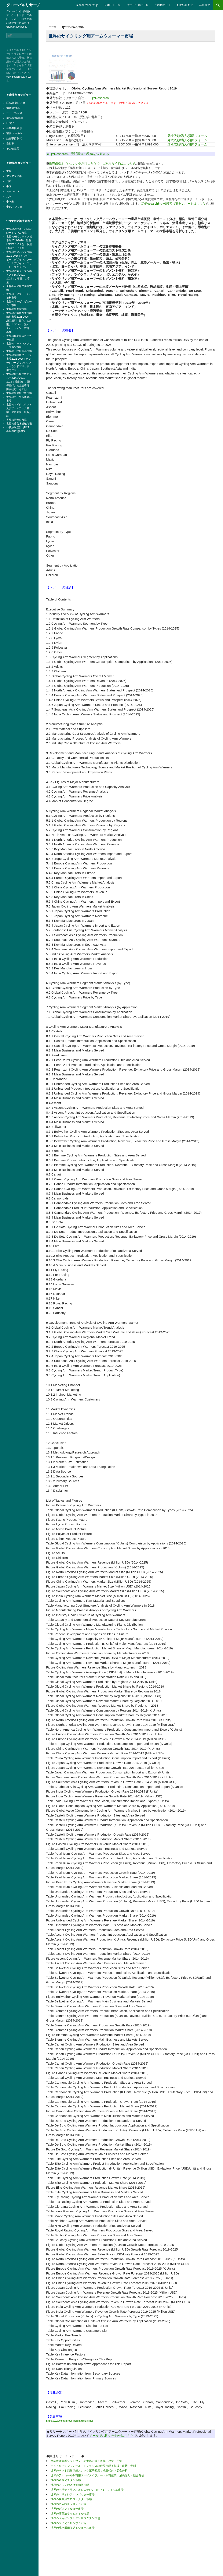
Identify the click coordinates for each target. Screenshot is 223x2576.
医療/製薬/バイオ (16, 102)
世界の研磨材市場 (16, 309)
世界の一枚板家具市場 (19, 351)
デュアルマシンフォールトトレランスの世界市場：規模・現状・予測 (93, 2465)
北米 (8, 196)
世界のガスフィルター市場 (67, 2508)
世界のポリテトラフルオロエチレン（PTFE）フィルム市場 (87, 2489)
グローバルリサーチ (23, 5)
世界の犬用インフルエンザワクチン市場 (75, 2518)
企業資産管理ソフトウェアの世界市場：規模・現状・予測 (86, 2461)
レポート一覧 (112, 5)
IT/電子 (10, 123)
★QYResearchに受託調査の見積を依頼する (77, 154)
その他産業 (12, 148)
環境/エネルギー (15, 133)
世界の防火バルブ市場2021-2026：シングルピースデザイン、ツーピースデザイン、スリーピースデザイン (19, 259)
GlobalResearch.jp (87, 5)
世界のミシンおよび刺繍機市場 (70, 2485)
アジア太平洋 (14, 176)
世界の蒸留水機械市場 (19, 423)
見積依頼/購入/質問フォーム (187, 136)
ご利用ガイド (162, 5)
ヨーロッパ (12, 191)
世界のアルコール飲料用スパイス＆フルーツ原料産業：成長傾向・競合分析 (97, 2475)
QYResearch (69, 27)
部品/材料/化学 (14, 118)
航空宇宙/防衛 (14, 138)
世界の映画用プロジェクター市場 (71, 2499)
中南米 (10, 201)
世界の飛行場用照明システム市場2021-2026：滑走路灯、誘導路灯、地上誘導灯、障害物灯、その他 (19, 382)
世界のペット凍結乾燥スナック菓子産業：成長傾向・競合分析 (89, 2470)
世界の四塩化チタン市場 (66, 2480)
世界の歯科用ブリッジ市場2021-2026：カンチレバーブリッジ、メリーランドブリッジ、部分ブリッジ (19, 362)
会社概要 (204, 5)
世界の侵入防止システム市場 (68, 2504)
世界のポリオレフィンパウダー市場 (73, 2494)
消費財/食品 (13, 107)
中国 (8, 186)
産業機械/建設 (14, 128)
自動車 (10, 143)
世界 (81, 27)
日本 (8, 181)
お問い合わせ (185, 5)
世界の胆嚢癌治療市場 (19, 393)
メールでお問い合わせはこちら (111, 2435)
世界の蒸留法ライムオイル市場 (70, 2513)
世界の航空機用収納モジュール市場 (73, 2527)
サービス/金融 (14, 113)
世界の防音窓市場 (16, 419)
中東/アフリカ (14, 206)
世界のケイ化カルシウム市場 (68, 2523)
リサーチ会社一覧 (138, 5)
